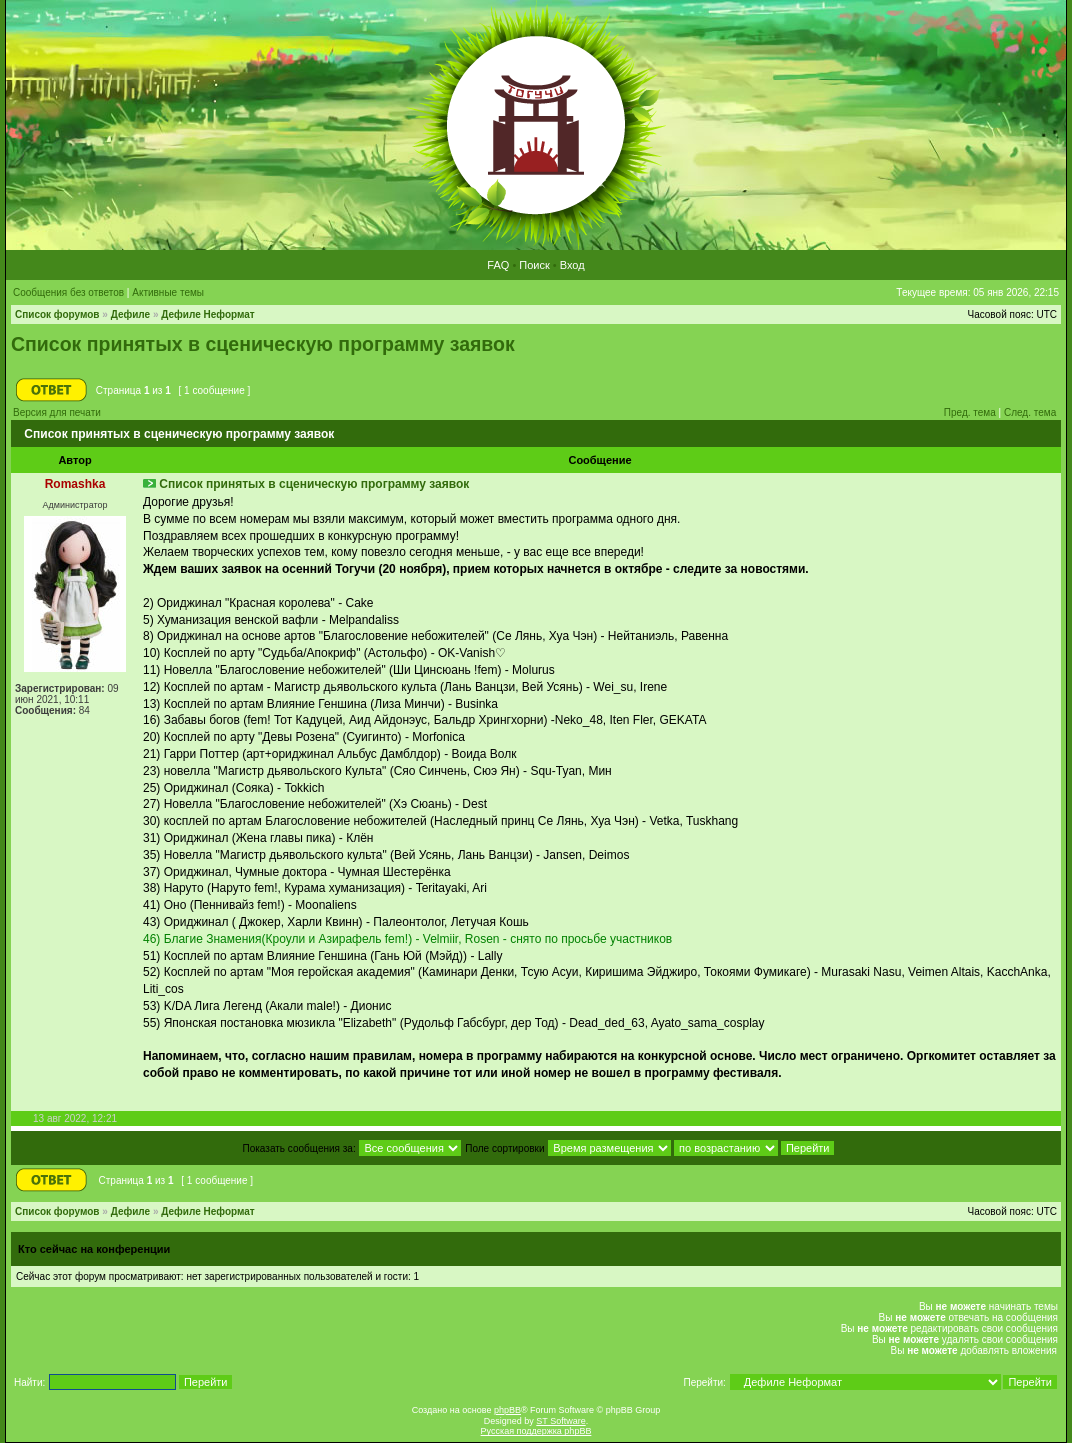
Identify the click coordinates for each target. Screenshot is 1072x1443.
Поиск (534, 265)
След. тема (1030, 412)
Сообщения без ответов (68, 292)
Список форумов (57, 314)
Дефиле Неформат (207, 314)
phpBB (507, 1410)
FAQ (498, 265)
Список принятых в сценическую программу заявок (263, 344)
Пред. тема (970, 412)
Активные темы (168, 292)
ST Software (560, 1421)
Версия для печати (57, 412)
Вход (572, 265)
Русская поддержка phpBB (536, 1431)
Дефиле (131, 314)
